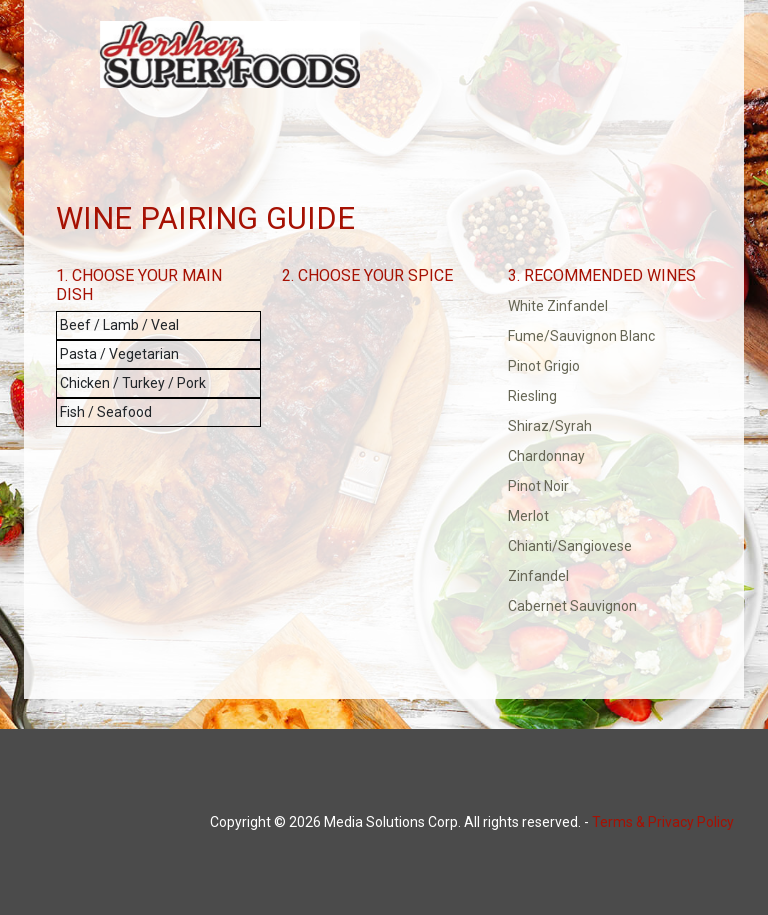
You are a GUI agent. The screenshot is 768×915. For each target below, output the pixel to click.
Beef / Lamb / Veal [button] (119, 325)
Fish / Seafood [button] (106, 412)
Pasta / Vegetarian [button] (119, 354)
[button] (610, 307)
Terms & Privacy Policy (663, 822)
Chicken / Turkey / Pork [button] (133, 383)
